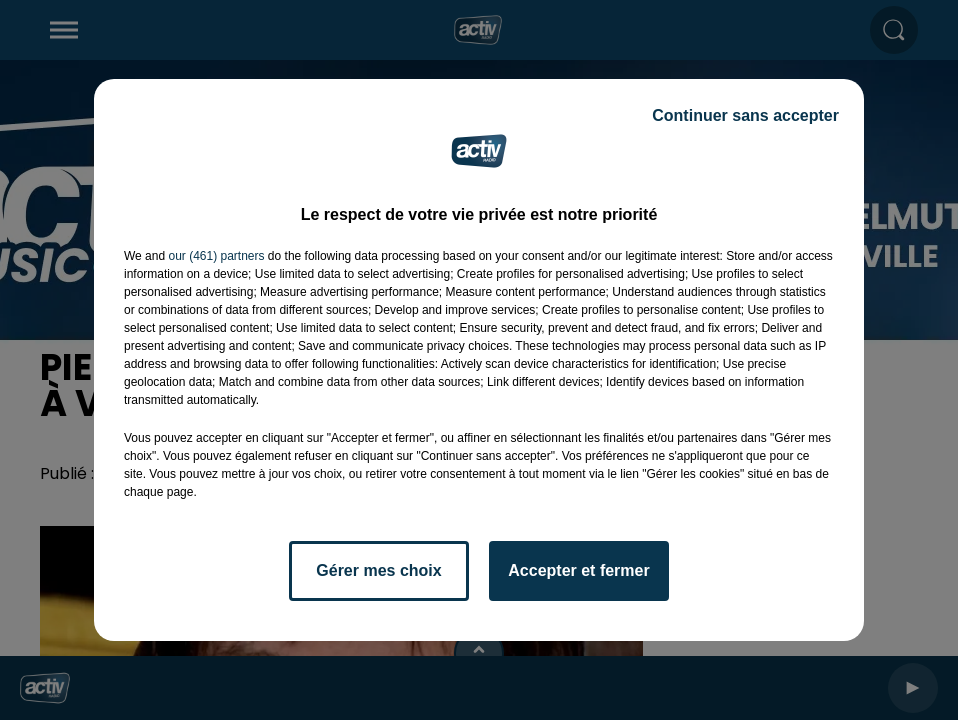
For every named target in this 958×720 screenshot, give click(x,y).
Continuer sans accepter (745, 115)
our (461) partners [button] (216, 256)
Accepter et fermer (578, 570)
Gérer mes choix (378, 570)
